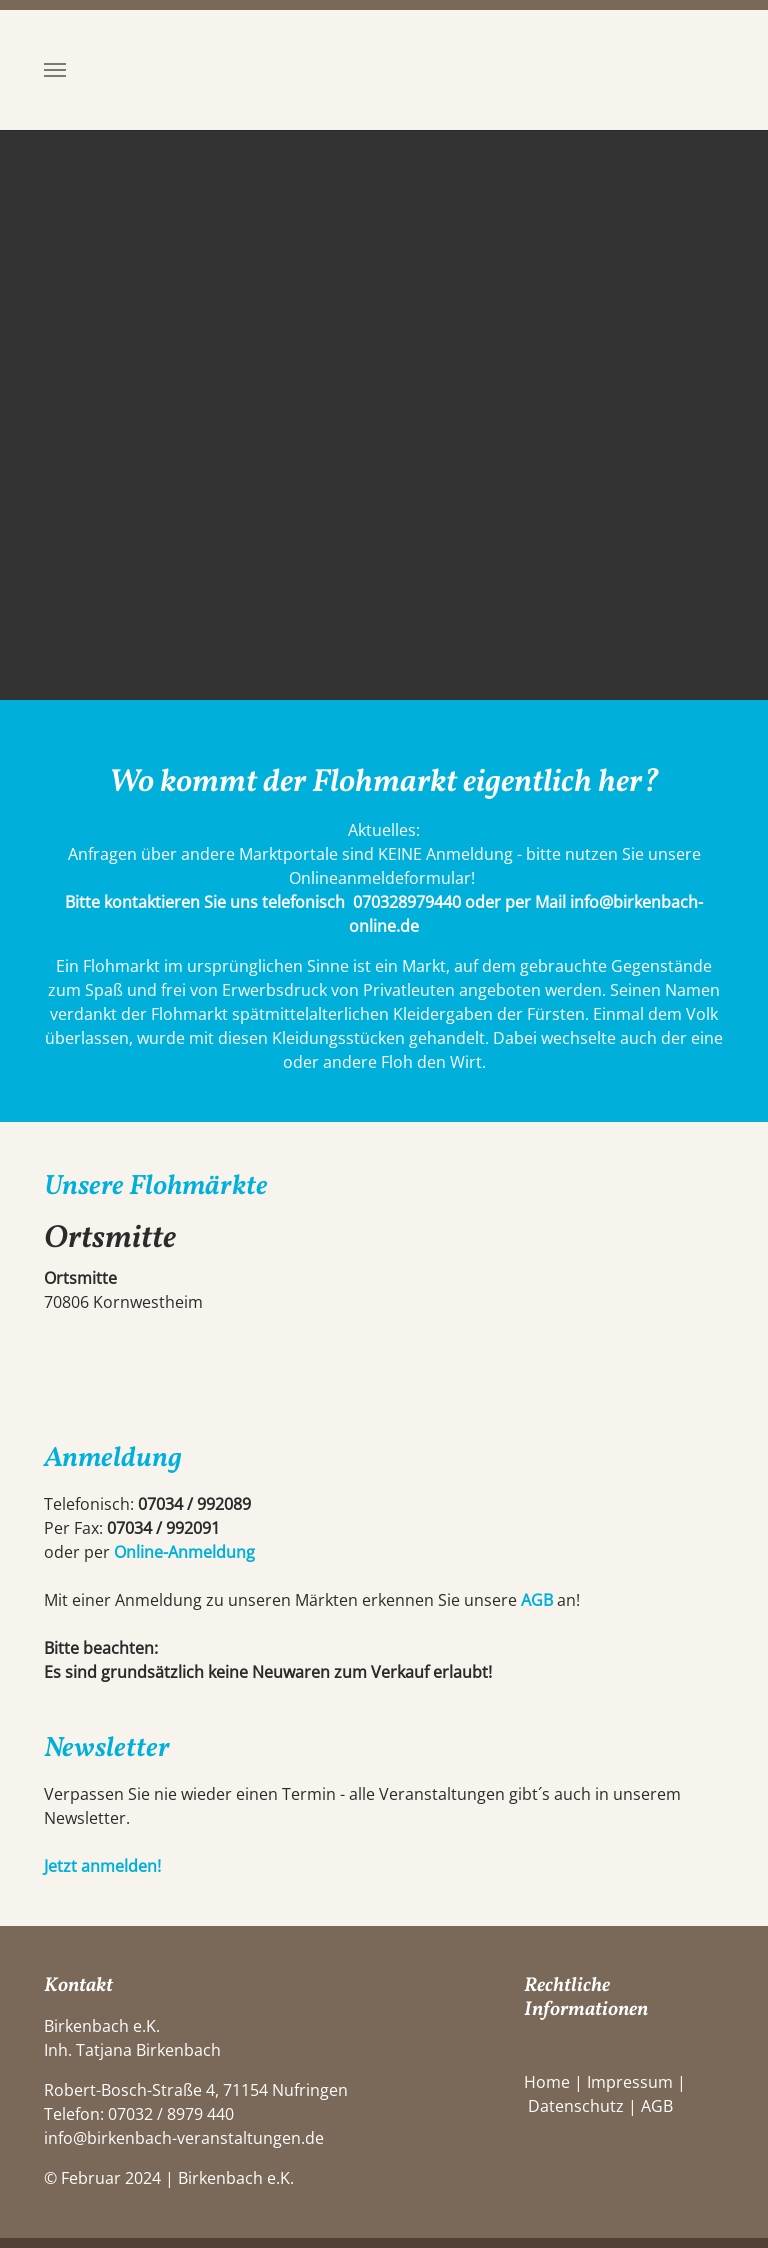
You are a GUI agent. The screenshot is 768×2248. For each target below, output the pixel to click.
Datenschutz (576, 2106)
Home (547, 2082)
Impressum (630, 2082)
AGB (537, 1600)
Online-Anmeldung (184, 1552)
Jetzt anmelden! (102, 1866)
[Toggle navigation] (55, 70)
